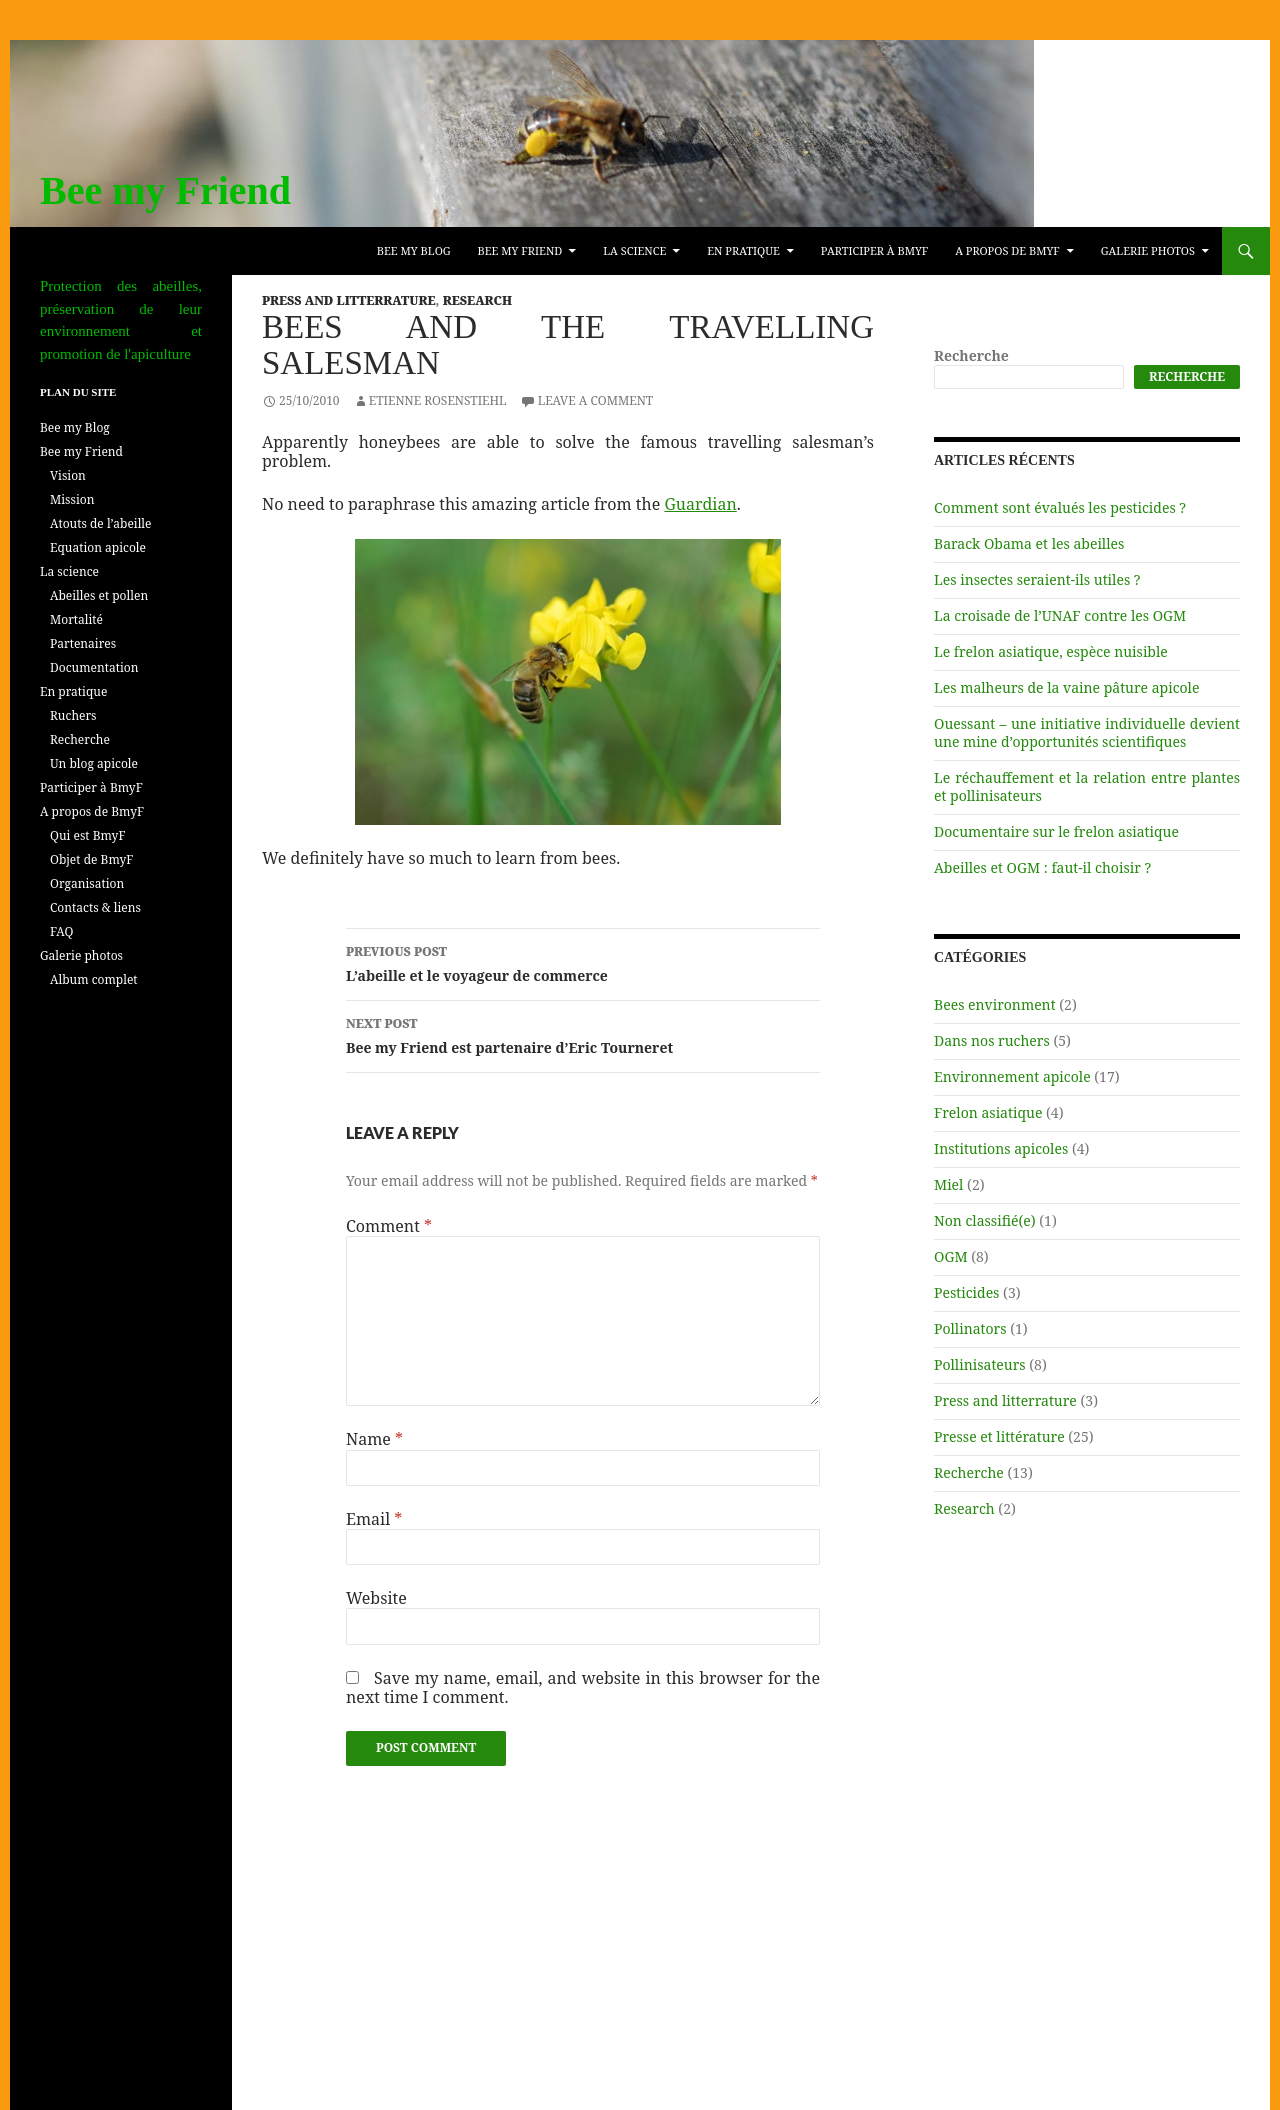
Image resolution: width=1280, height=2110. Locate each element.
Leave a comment (596, 400)
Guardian (700, 504)
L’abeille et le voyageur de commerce (583, 962)
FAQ (61, 931)
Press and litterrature (349, 300)
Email (374, 1519)
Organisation (87, 883)
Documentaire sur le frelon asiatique (1056, 831)
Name (374, 1439)
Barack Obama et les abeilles (1029, 543)
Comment (389, 1226)
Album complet (94, 979)
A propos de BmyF (1007, 250)
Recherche (971, 355)
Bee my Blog (414, 250)
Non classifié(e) (985, 1220)
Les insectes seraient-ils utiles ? (1037, 579)
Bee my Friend (165, 190)
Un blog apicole (94, 763)
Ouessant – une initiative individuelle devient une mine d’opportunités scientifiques (1087, 732)
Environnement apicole (1012, 1076)
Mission (72, 499)
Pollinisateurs (980, 1364)
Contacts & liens (95, 907)
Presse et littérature (999, 1436)
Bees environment (995, 1004)
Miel (948, 1184)
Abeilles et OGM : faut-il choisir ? (1042, 867)
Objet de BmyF (91, 859)
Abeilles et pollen (99, 595)
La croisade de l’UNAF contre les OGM (1060, 615)
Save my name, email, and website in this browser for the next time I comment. (583, 1687)
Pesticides (966, 1292)
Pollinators (970, 1328)
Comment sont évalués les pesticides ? (1060, 507)
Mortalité (76, 619)
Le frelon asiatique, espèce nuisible (1051, 651)
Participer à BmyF (874, 250)
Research (477, 300)
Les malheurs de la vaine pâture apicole (1066, 687)
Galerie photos (1148, 250)
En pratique (743, 250)
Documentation (94, 667)
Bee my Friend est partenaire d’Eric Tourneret (583, 1034)
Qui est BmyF (87, 835)
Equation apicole (98, 547)
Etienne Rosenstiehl (438, 400)
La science (634, 250)
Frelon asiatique (988, 1112)
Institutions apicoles (1001, 1148)
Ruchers (73, 715)
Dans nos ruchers (992, 1040)
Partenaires (83, 643)
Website (376, 1598)
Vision (68, 475)
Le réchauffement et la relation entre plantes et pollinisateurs (1087, 786)
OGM (951, 1256)
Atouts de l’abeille (101, 523)
